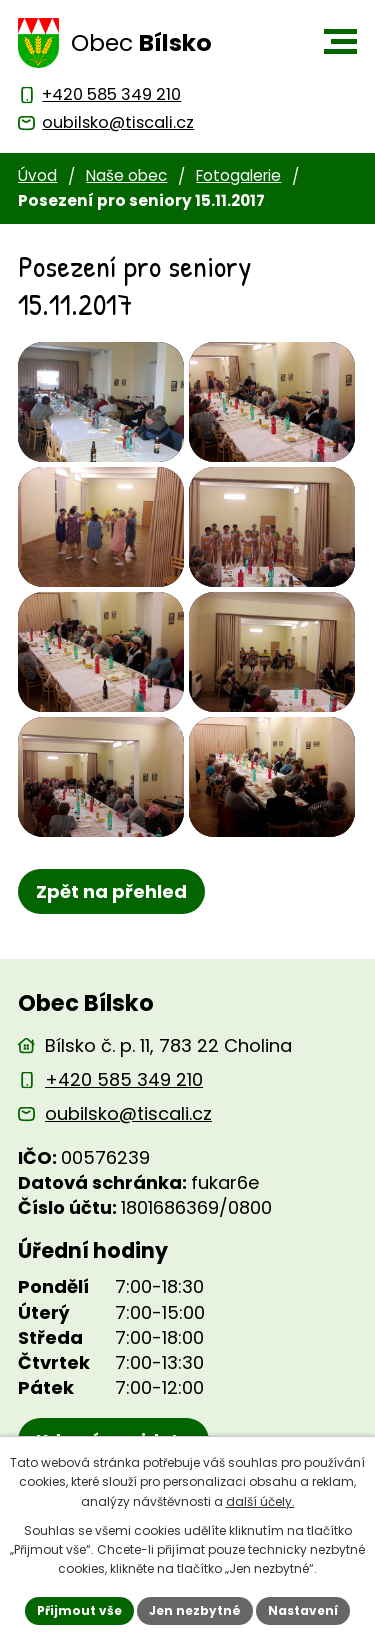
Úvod (37, 175)
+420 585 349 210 (124, 1079)
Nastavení (303, 1610)
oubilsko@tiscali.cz (128, 1113)
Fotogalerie (238, 175)
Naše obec (126, 175)
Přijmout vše (79, 1610)
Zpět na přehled (111, 891)
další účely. (260, 1501)
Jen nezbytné (195, 1610)
